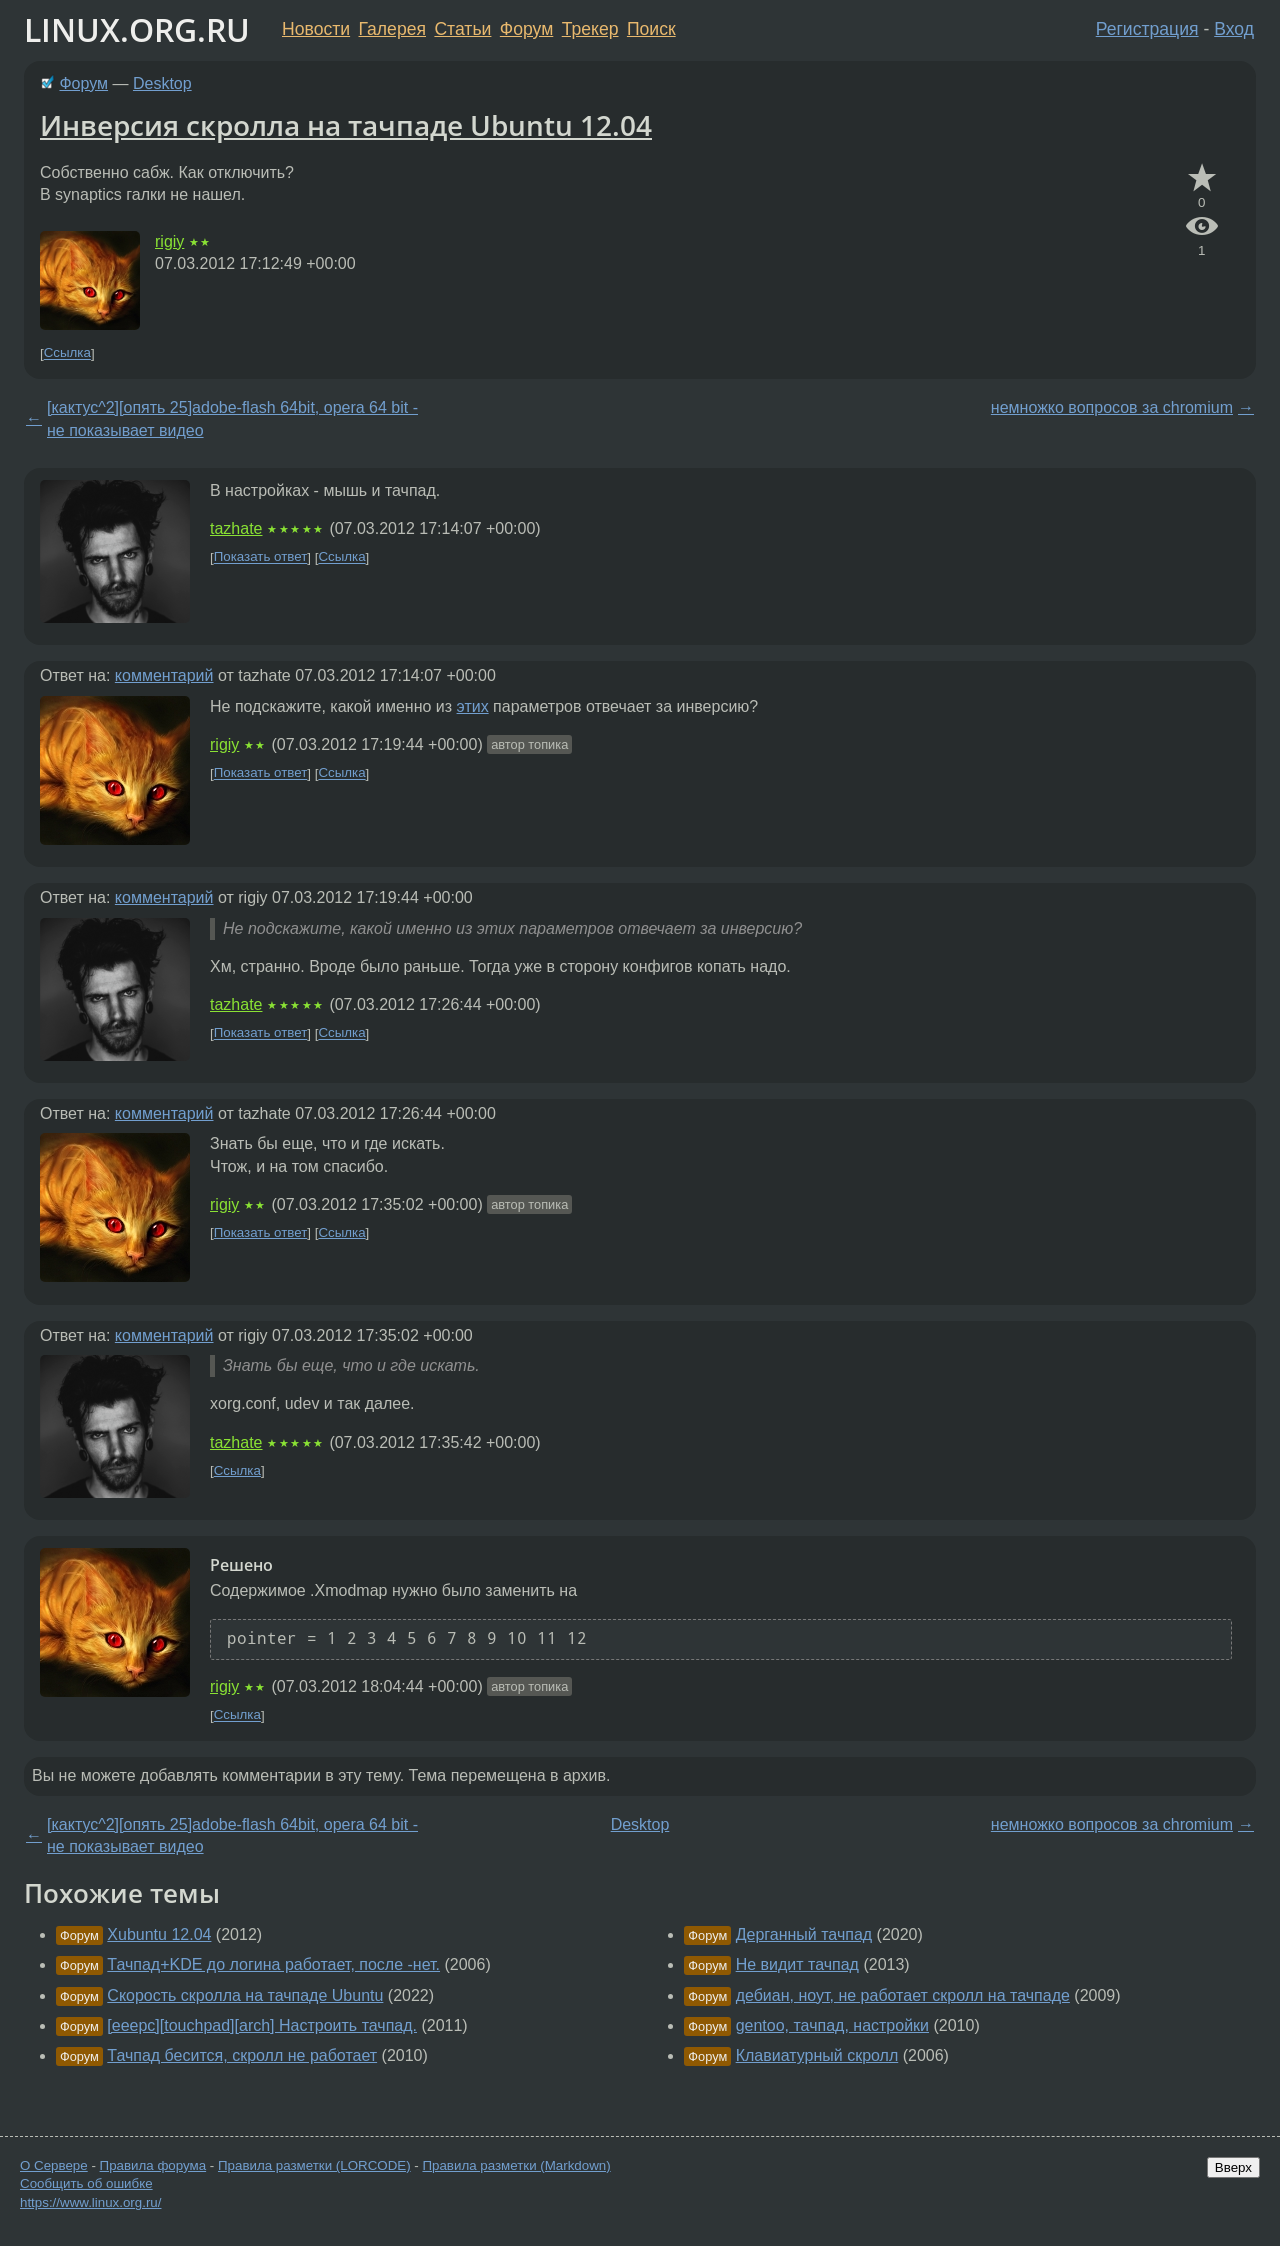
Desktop (162, 83)
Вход (1234, 29)
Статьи (462, 29)
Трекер (590, 29)
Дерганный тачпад (804, 1934)
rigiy (169, 241)
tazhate (236, 528)
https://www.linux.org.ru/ (90, 2202)
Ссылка (67, 353)
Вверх (1233, 2167)
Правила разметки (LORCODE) (314, 2165)
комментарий (164, 675)
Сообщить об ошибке (86, 2183)
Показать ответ (261, 557)
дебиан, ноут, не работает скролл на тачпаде (903, 1995)
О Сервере (54, 2165)
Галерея (392, 29)
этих (473, 706)
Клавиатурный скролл (817, 2055)
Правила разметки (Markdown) (516, 2165)
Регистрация (1147, 29)
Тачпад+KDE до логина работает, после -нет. (273, 1964)
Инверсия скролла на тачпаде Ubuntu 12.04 (346, 125)
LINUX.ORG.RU (137, 29)
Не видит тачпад (797, 1964)
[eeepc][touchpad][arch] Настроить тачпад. (262, 2025)
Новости (316, 29)
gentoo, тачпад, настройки (832, 2025)
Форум (526, 29)
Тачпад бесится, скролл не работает (242, 2055)
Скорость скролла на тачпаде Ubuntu (245, 1995)
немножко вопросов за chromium (1112, 407)
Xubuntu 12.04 (159, 1934)
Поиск (651, 29)
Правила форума (153, 2165)
